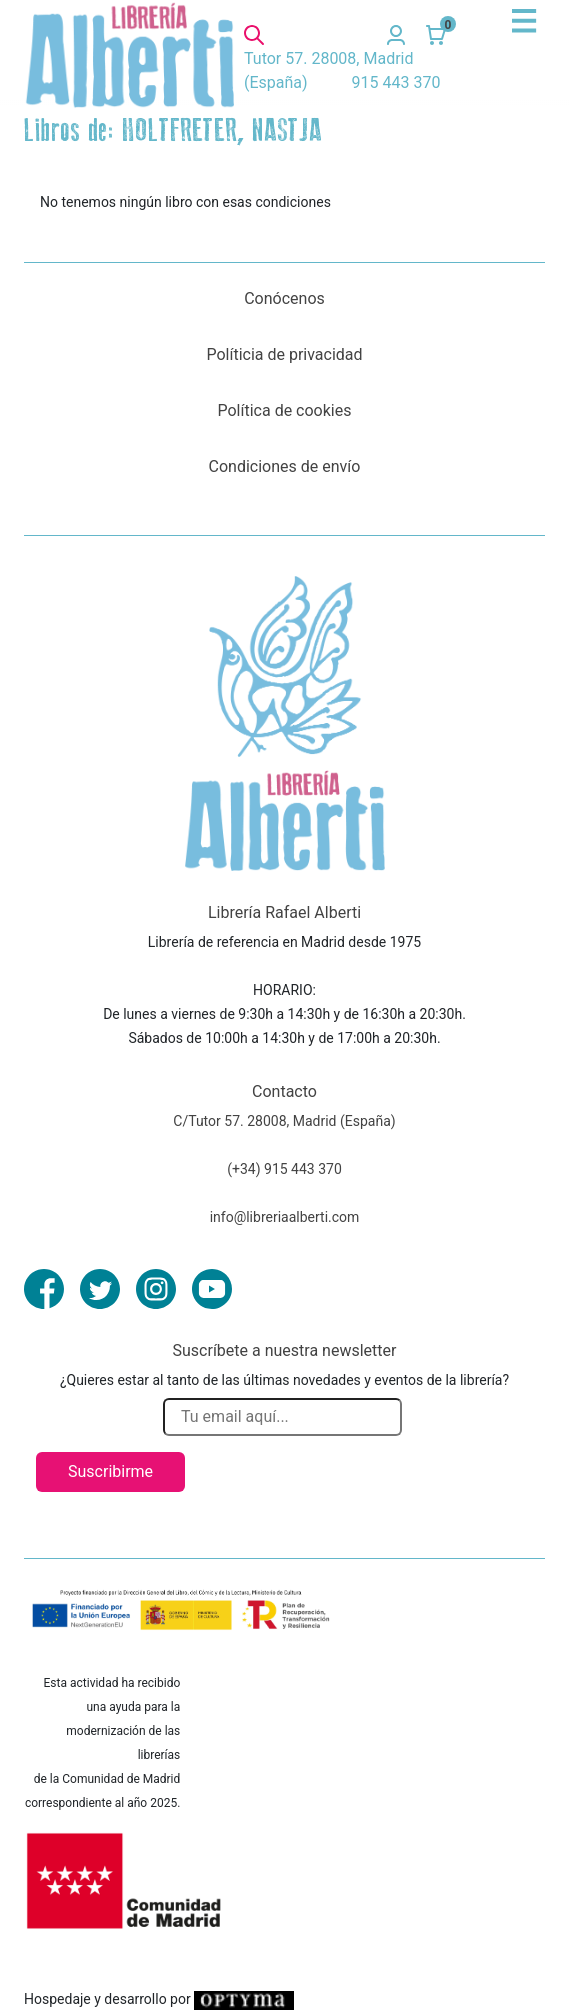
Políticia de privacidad (284, 354)
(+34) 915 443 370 (284, 1169)
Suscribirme (110, 1471)
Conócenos (284, 298)
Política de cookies (285, 410)
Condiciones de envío (285, 466)
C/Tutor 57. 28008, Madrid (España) (284, 1121)
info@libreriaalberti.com (285, 1217)
